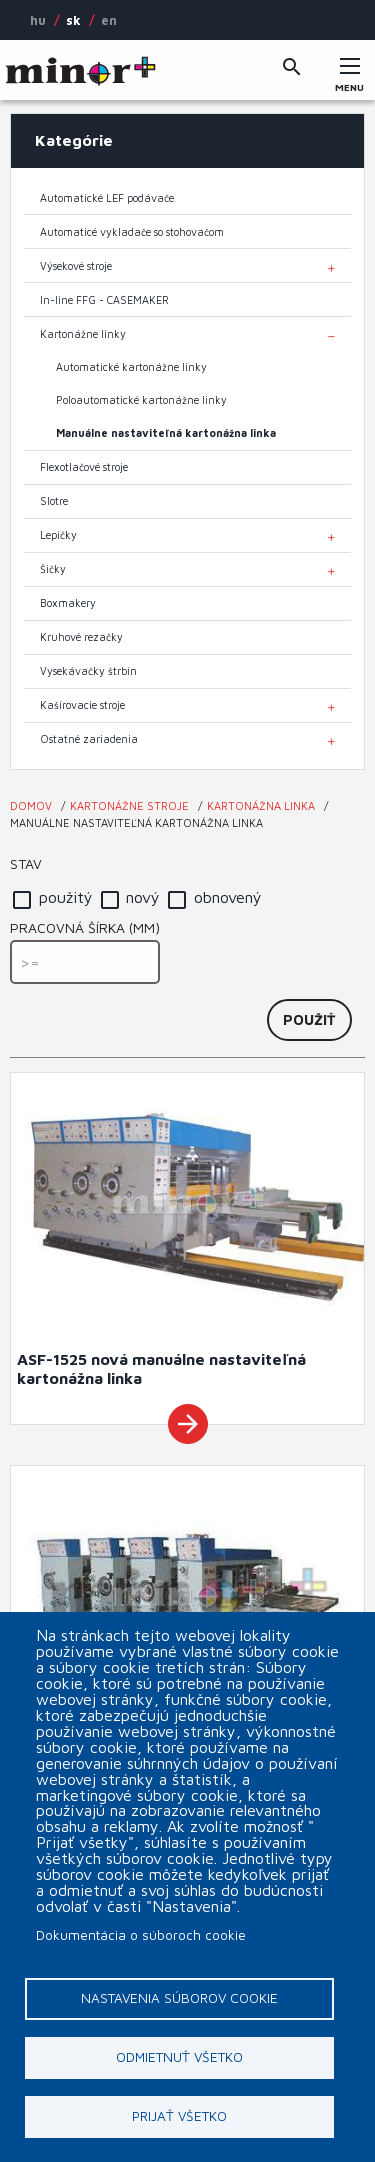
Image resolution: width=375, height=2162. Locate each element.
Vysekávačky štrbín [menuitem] (88, 671)
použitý (66, 897)
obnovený (228, 897)
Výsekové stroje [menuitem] (76, 266)
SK (73, 20)
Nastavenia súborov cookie (179, 1998)
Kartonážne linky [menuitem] (83, 334)
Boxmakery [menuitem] (68, 603)
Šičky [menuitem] (53, 569)
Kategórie (74, 140)
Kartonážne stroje (129, 805)
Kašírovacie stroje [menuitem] (82, 705)
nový (143, 897)
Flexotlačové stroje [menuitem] (84, 467)
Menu (350, 81)
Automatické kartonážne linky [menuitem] (131, 367)
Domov (31, 805)
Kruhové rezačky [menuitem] (81, 637)
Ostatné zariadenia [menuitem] (89, 739)
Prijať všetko (179, 2116)
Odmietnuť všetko (179, 2057)
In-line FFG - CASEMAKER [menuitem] (104, 300)
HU (38, 20)
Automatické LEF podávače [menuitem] (107, 198)
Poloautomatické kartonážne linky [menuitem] (141, 400)
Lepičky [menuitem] (58, 535)
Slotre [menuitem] (54, 501)
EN (109, 20)
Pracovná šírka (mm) (85, 927)
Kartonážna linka (261, 805)
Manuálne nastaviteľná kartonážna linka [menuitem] (166, 433)
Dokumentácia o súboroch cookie (141, 1935)
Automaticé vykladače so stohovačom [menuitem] (132, 232)
